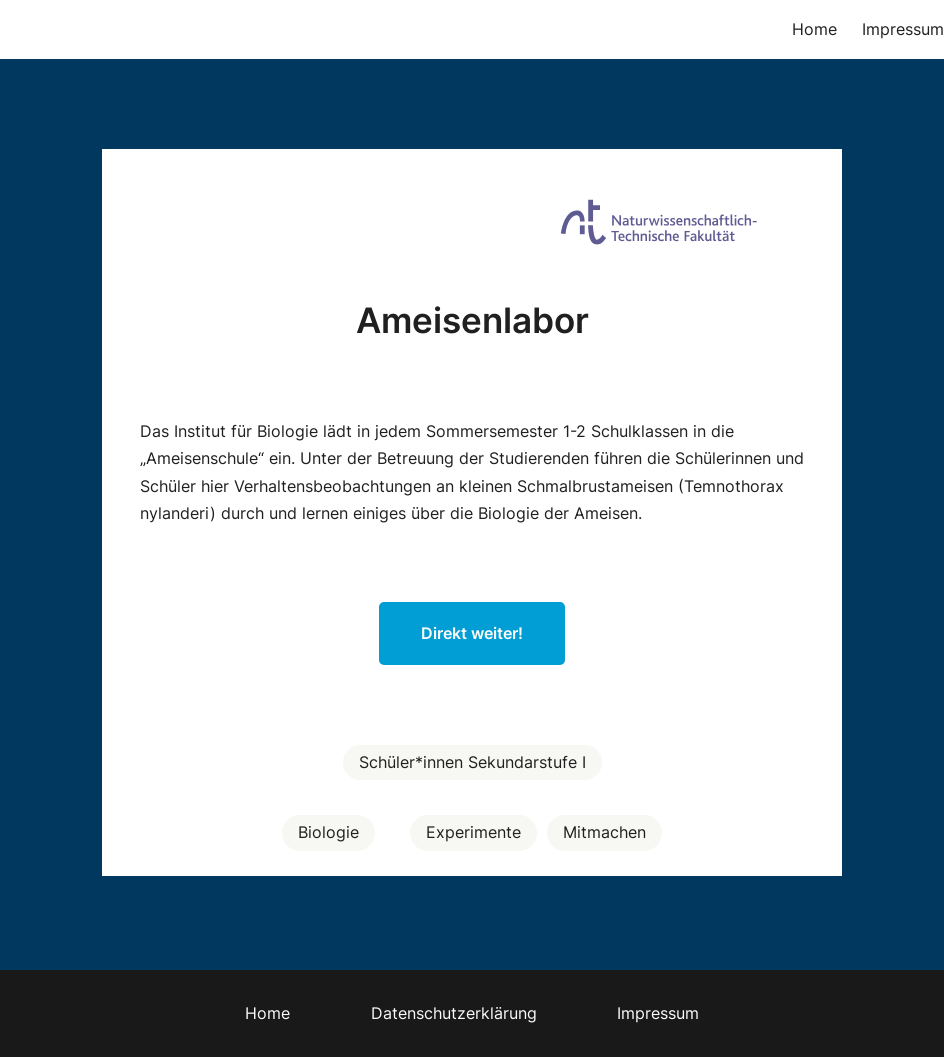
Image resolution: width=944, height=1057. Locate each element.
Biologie (328, 832)
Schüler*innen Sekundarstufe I (472, 762)
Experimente (473, 832)
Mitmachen (604, 832)
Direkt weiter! (472, 633)
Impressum (903, 29)
